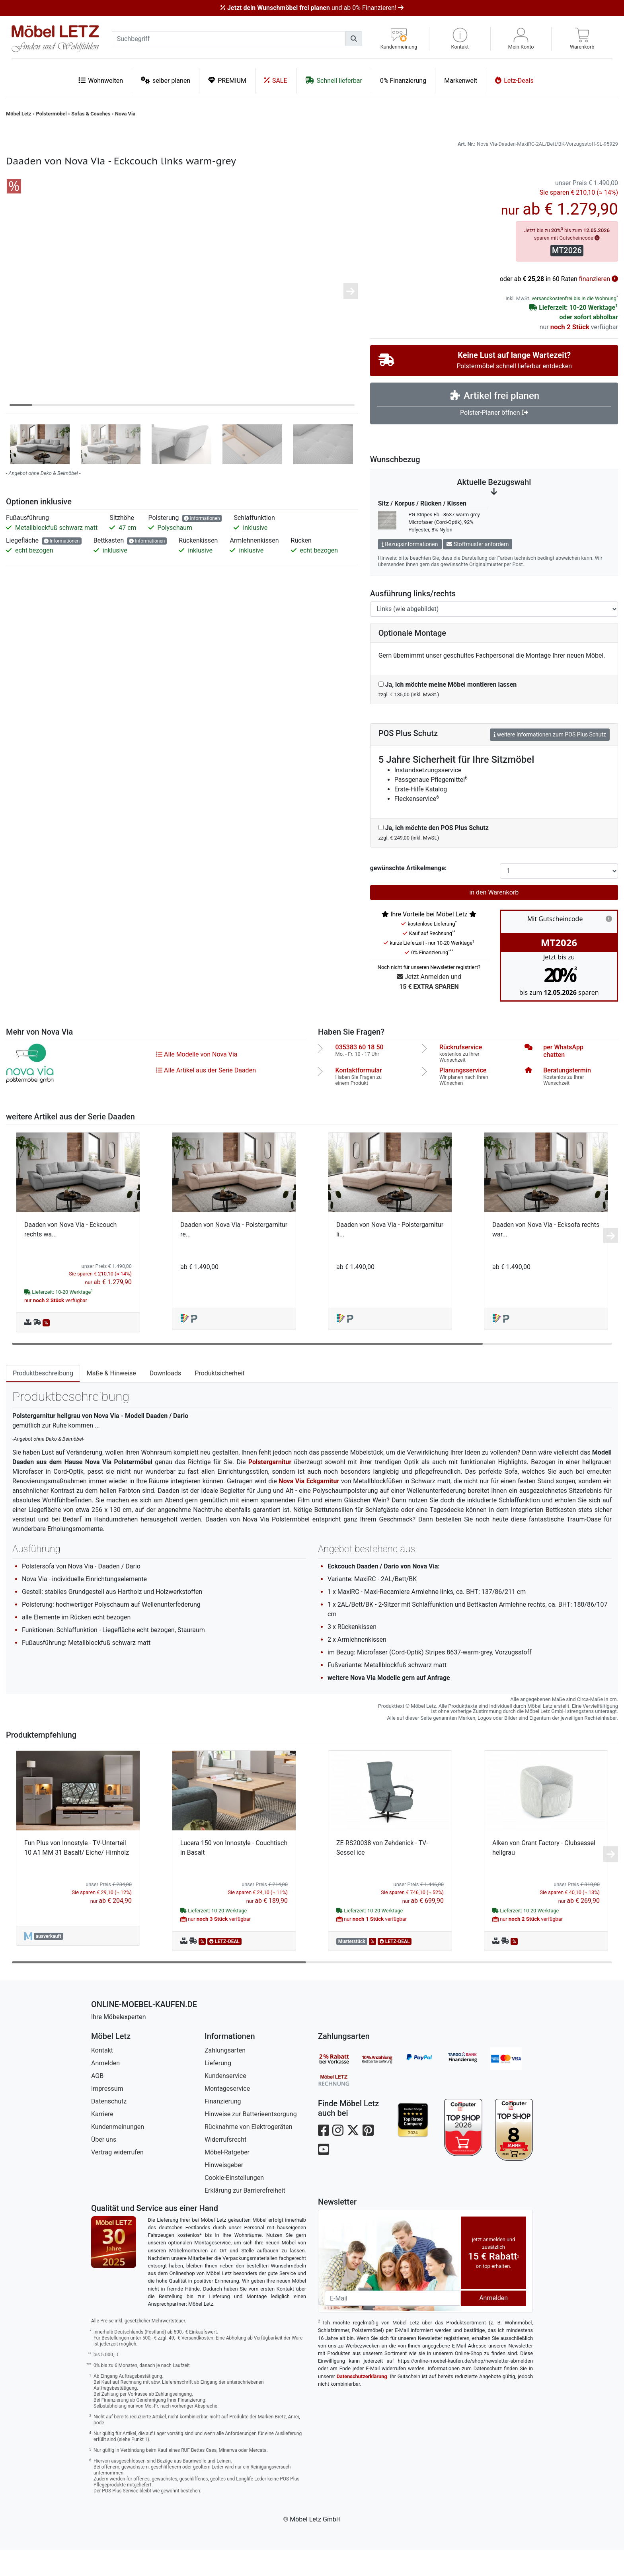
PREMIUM (227, 80)
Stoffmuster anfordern (478, 570)
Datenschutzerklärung (362, 2403)
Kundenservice (225, 2102)
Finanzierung (223, 2127)
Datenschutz (109, 2127)
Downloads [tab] (165, 1399)
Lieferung (218, 2089)
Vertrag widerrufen (117, 2178)
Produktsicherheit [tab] (219, 1399)
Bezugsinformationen (410, 570)
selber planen (165, 80)
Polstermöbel (51, 114)
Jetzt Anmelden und (429, 1008)
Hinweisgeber (224, 2191)
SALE (275, 80)
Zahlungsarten (225, 2076)
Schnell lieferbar (333, 80)
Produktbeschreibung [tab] (43, 1399)
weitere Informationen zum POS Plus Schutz (549, 761)
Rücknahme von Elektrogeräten (248, 2153)
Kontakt (102, 2076)
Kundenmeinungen (117, 2153)
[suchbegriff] (229, 38)
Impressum (107, 2115)
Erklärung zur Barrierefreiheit (245, 2217)
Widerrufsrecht (225, 2166)
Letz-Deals (514, 80)
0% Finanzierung (403, 80)
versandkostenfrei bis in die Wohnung (574, 325)
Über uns (103, 2166)
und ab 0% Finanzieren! (312, 8)
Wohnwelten (100, 80)
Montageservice (227, 2115)
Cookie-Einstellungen (234, 2204)
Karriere (102, 2140)
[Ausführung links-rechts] (494, 635)
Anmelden (105, 2089)
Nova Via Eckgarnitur (309, 1507)
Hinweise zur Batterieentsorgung (251, 2140)
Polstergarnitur (269, 1488)
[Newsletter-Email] (393, 2324)
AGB (97, 2102)
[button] (459, 39)
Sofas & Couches (90, 114)
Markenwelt (460, 80)
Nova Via (125, 114)
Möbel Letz (18, 114)
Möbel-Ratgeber (227, 2178)
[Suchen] (353, 38)
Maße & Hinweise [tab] (111, 1399)
